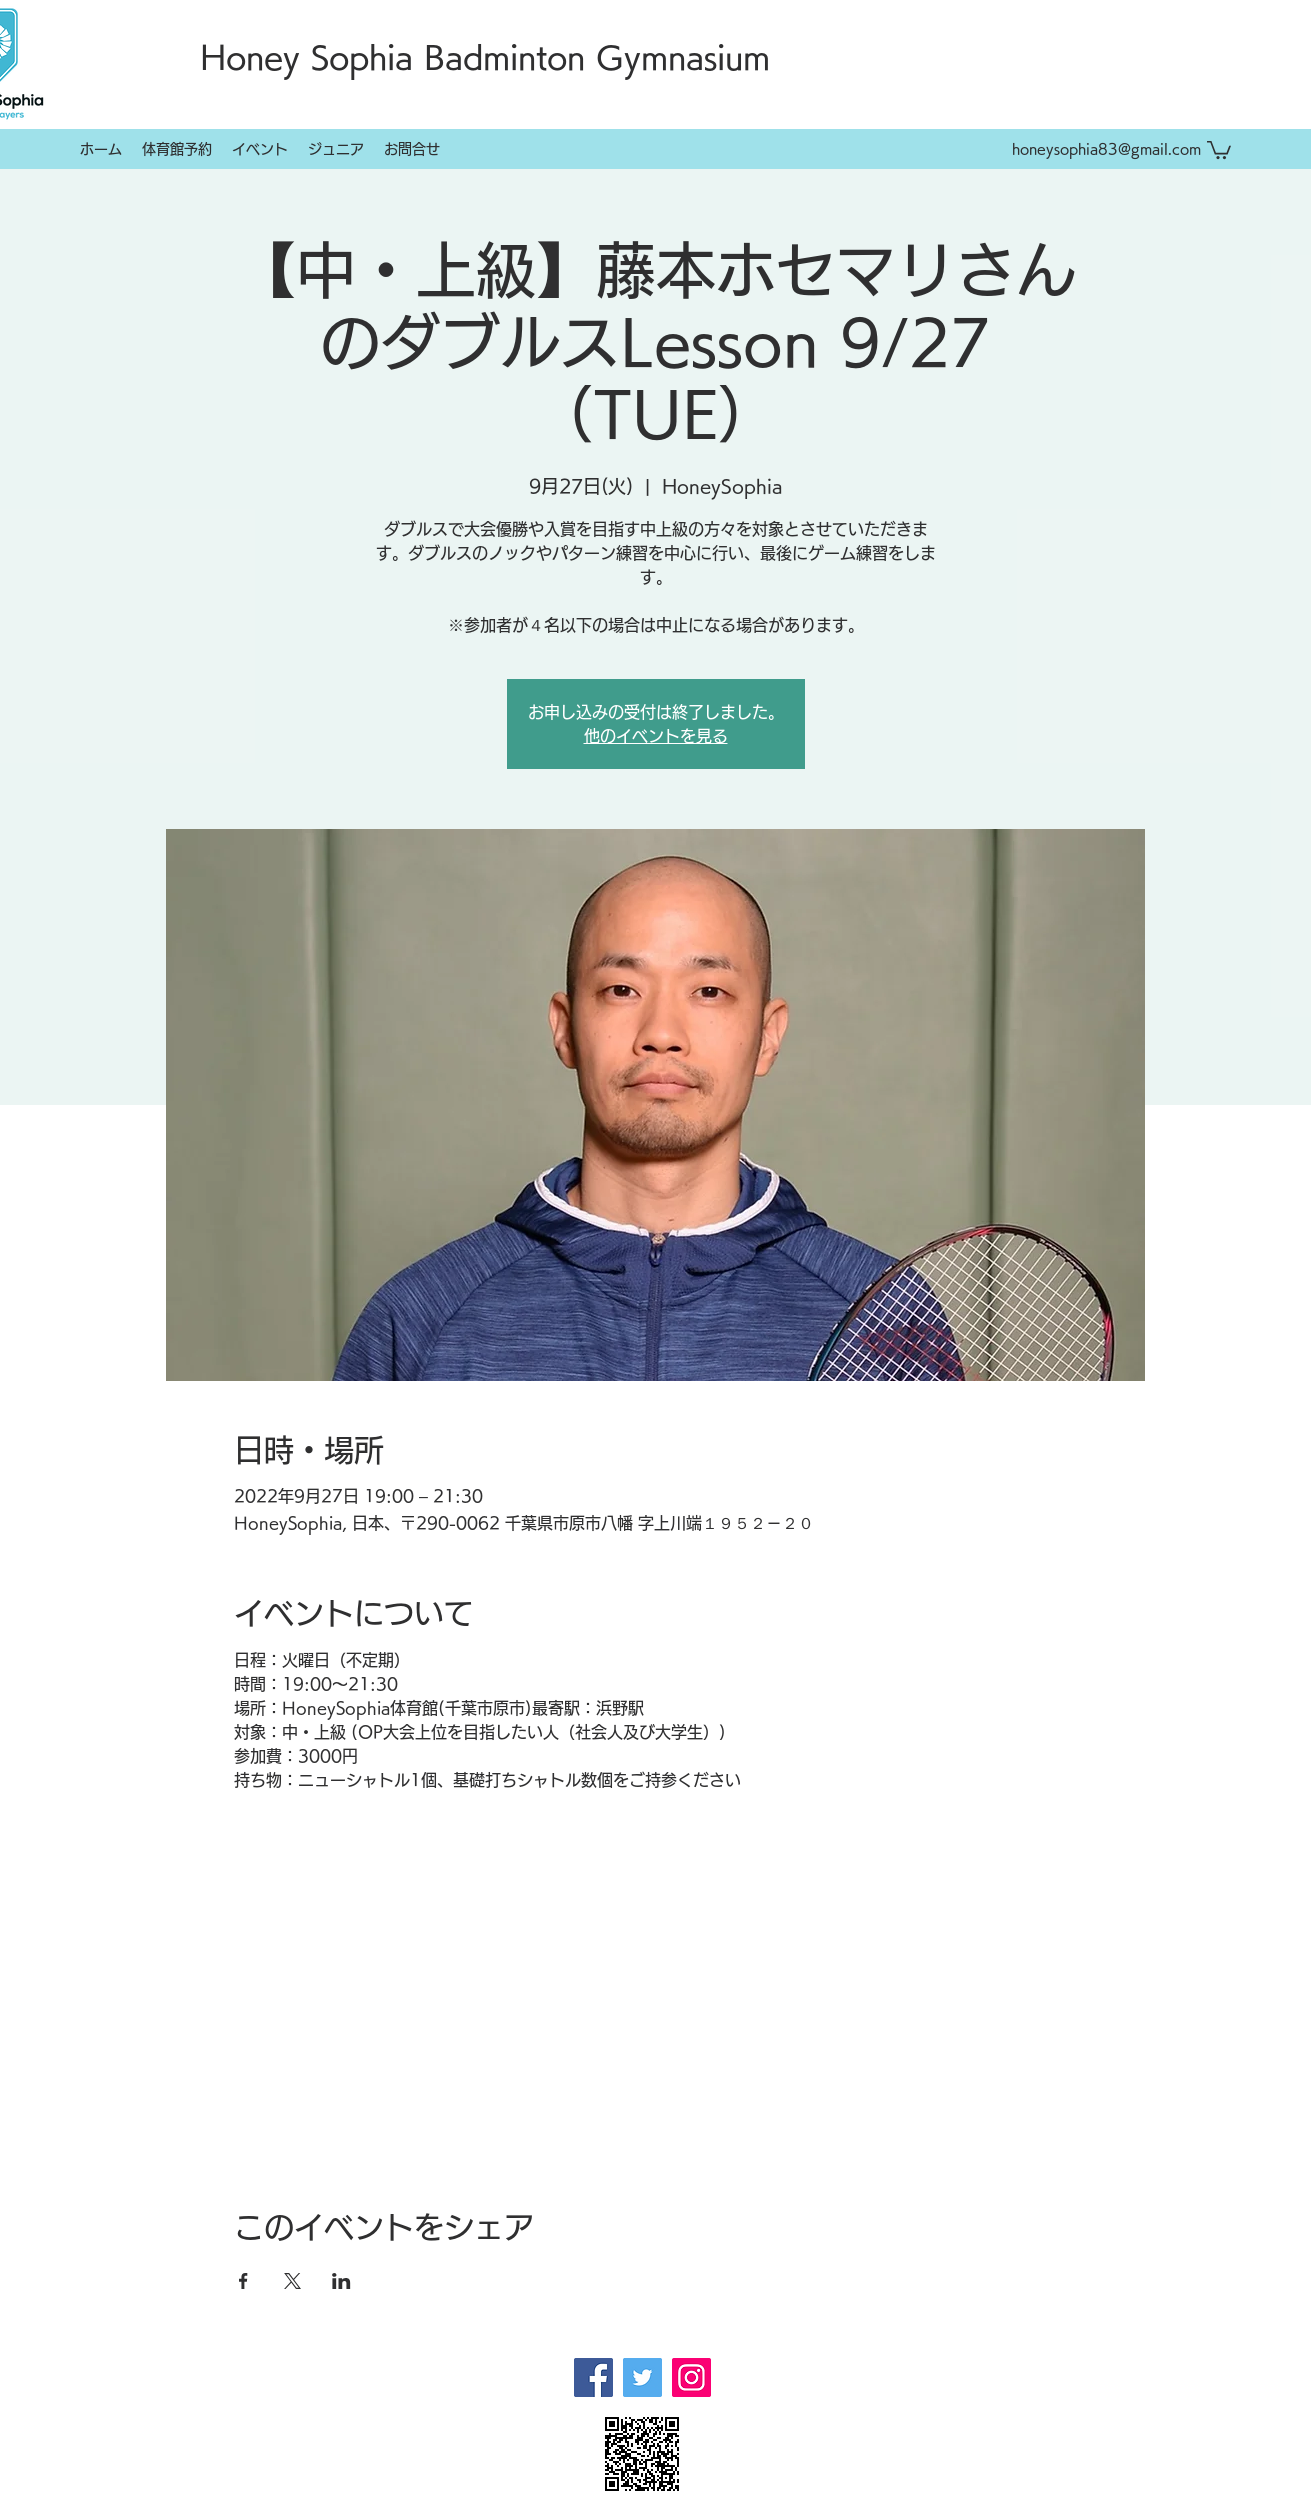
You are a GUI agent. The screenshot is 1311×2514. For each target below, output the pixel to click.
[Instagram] (691, 2377)
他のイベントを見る (656, 736)
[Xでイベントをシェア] (292, 2281)
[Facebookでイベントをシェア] (243, 2281)
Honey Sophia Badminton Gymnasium (485, 57)
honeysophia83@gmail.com (1106, 149)
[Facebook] (593, 2377)
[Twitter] (642, 2377)
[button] (1219, 149)
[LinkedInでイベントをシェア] (341, 2281)
